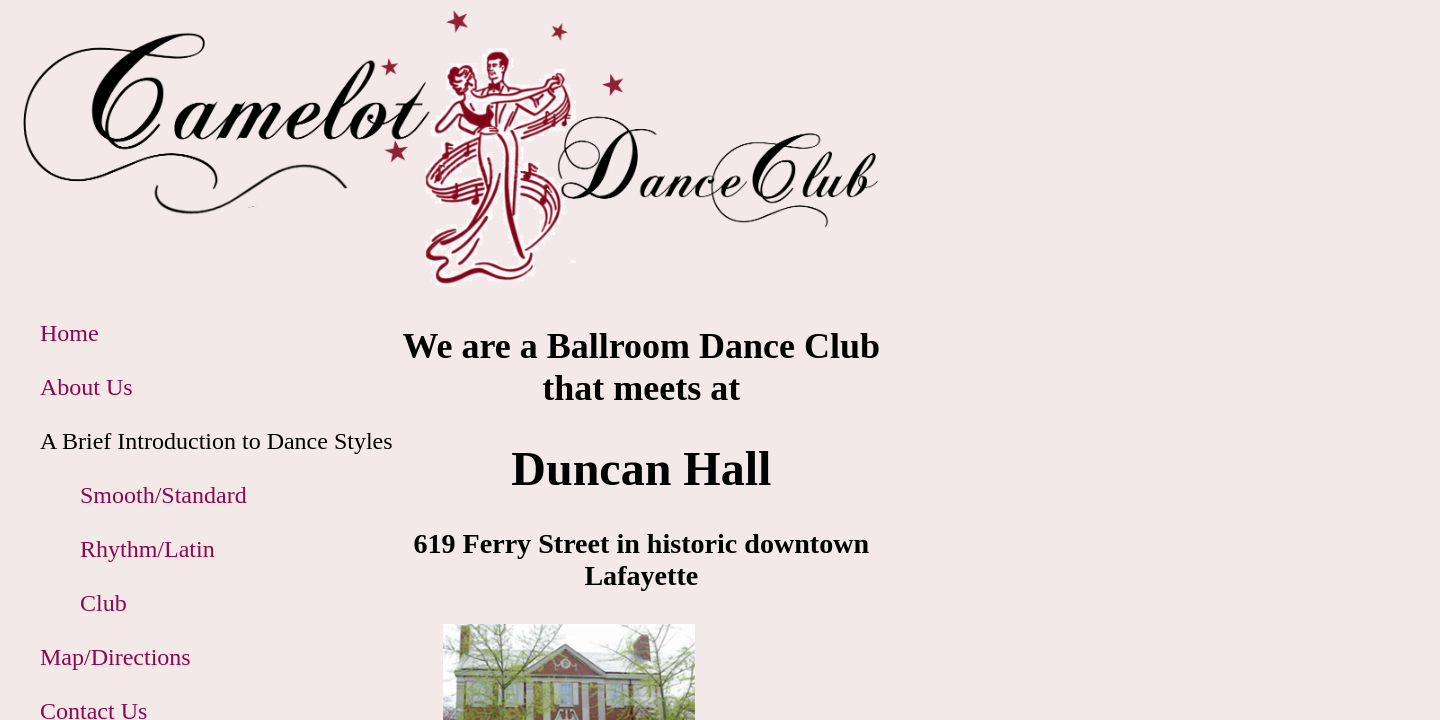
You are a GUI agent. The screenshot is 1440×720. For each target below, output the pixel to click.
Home (69, 333)
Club (103, 603)
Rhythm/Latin (147, 549)
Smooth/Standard (163, 495)
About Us (86, 387)
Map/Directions (115, 657)
